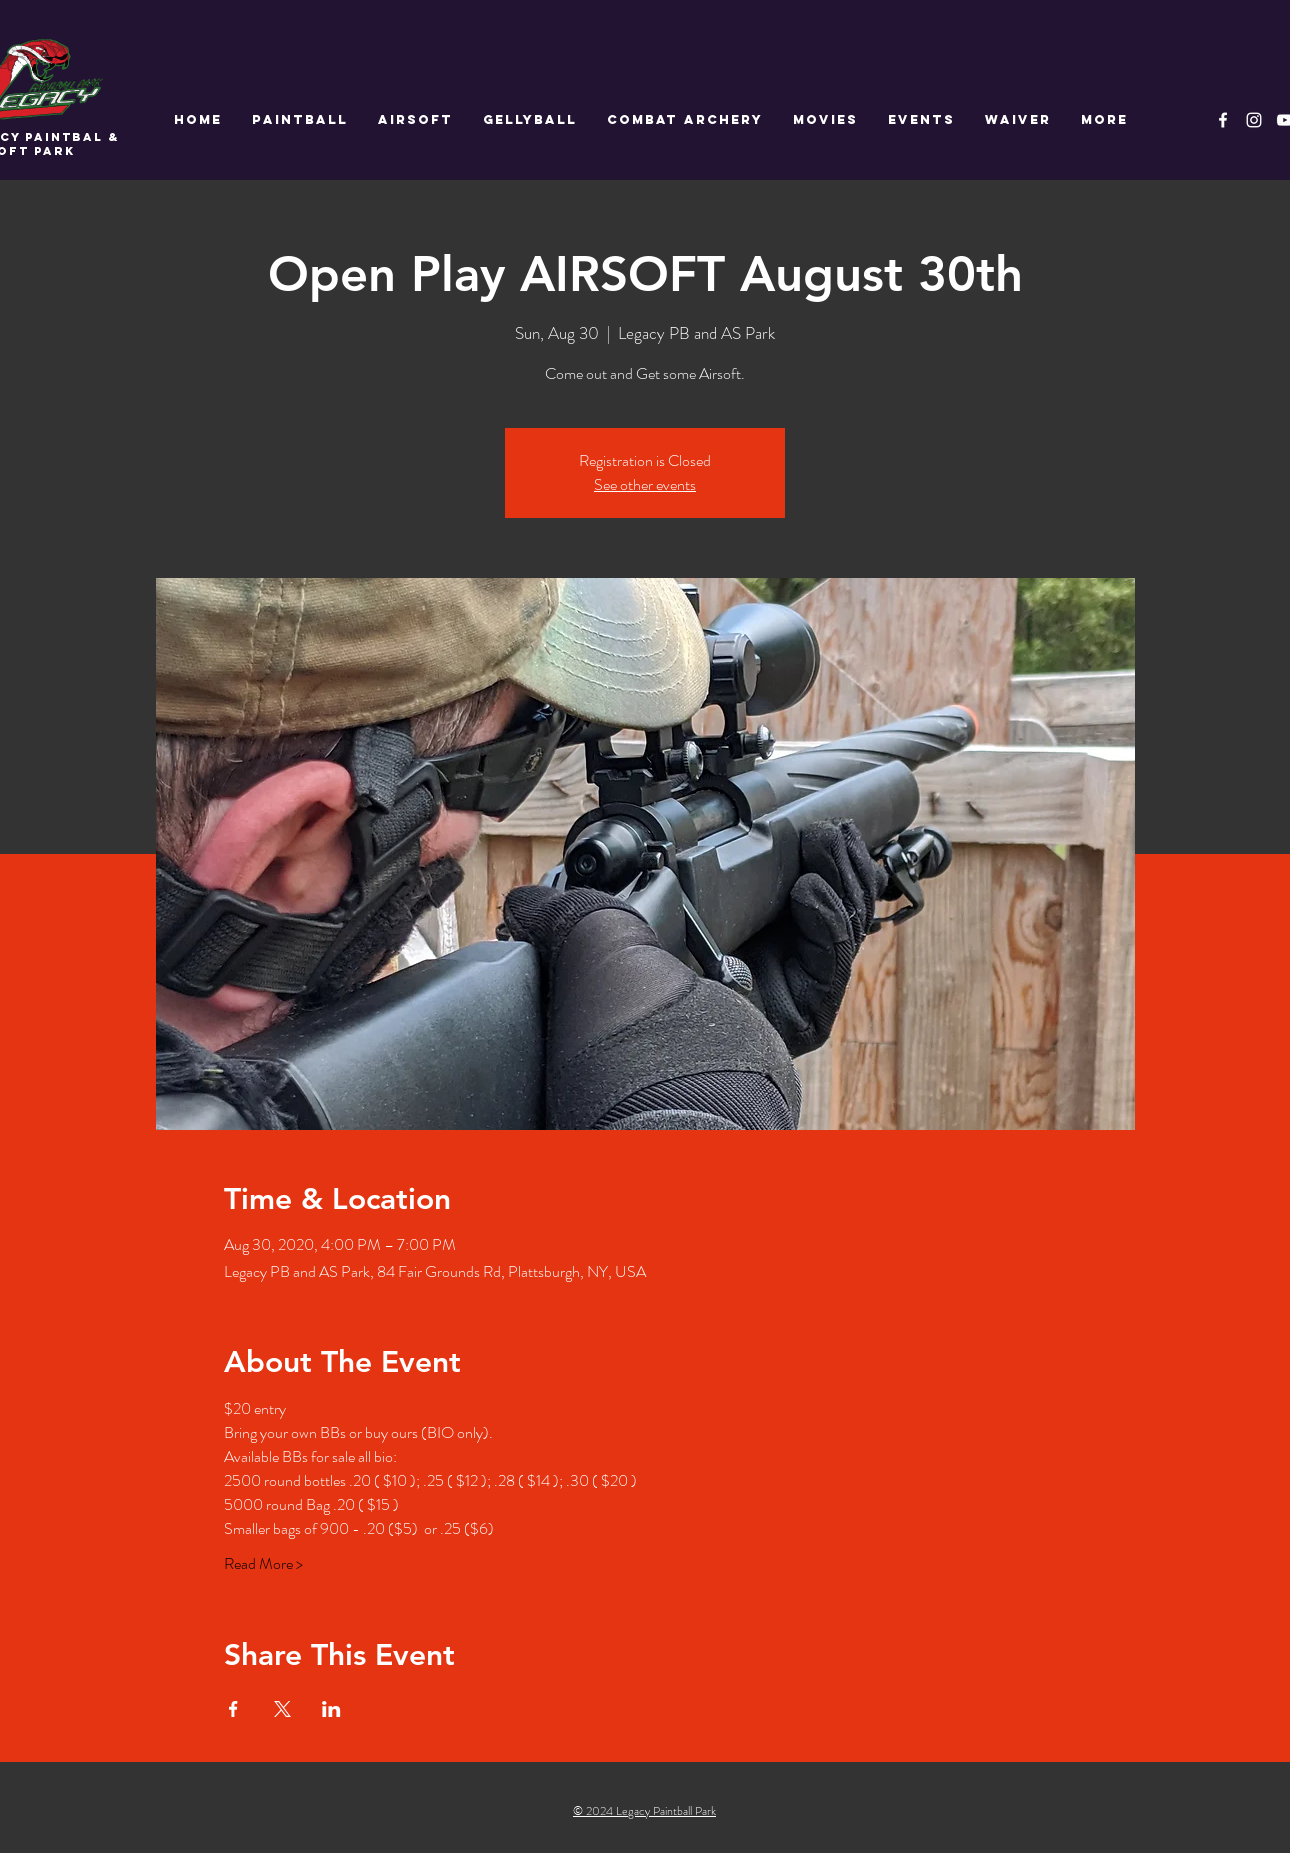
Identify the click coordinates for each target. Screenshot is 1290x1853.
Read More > (263, 1564)
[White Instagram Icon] (1254, 120)
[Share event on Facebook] (233, 1709)
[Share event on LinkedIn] (331, 1709)
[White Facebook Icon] (1223, 120)
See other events (645, 484)
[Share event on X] (282, 1709)
